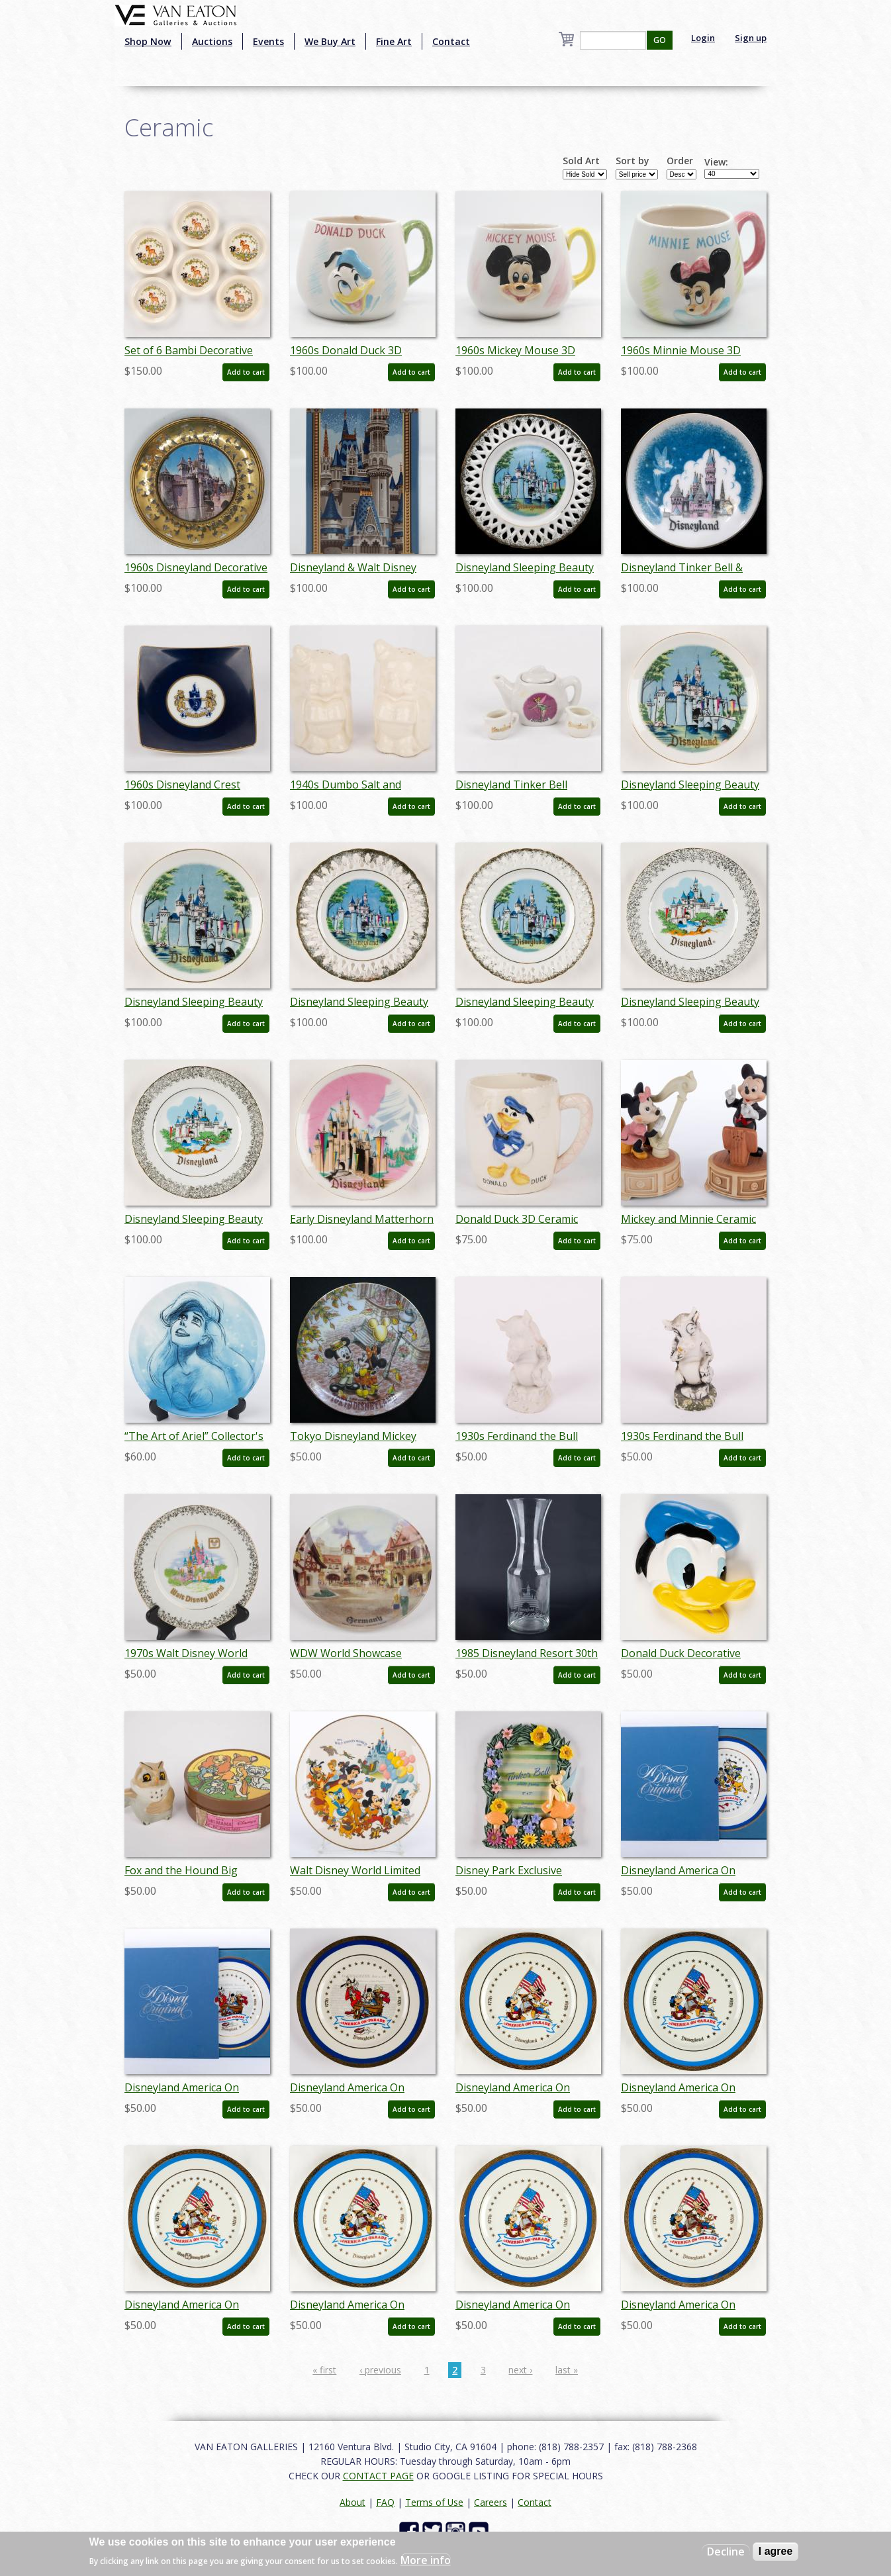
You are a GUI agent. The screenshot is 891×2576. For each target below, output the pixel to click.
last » (566, 2369)
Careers (490, 2502)
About (352, 2502)
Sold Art (581, 161)
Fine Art (394, 41)
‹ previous (380, 2369)
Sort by (632, 161)
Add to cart (246, 372)
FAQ (385, 2502)
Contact (451, 41)
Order (680, 161)
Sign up (751, 38)
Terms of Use (434, 2502)
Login (703, 38)
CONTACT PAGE (378, 2475)
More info (425, 2560)
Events (268, 41)
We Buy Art (330, 41)
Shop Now (147, 41)
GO (659, 40)
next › (520, 2369)
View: (716, 162)
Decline (726, 2551)
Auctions (212, 41)
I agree (776, 2551)
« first (324, 2369)
